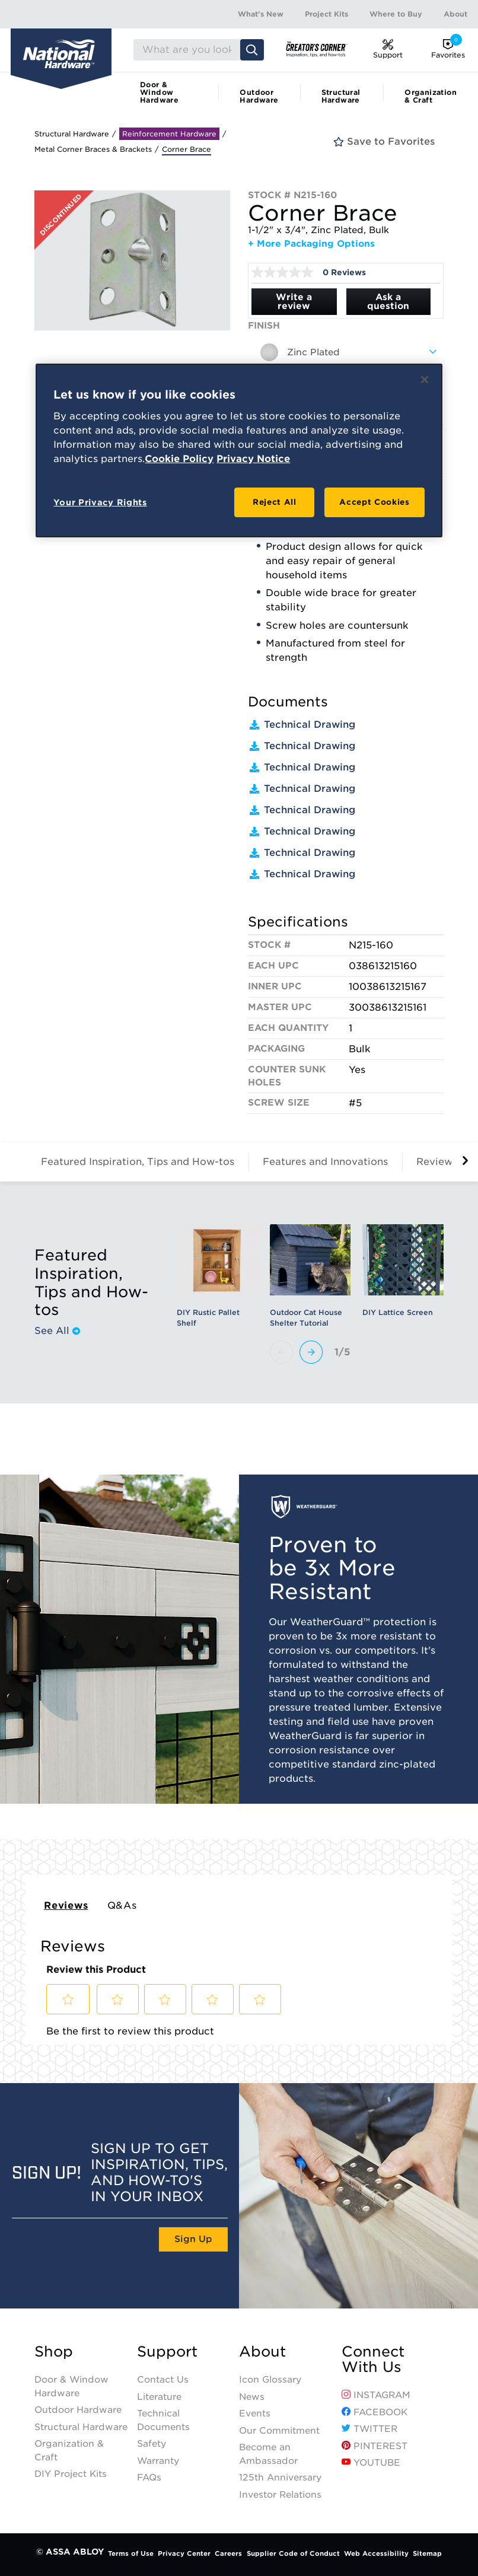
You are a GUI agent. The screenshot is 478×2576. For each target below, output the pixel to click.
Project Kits (326, 13)
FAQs (149, 2477)
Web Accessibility (376, 2553)
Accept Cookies (374, 502)
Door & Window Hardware (159, 92)
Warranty (158, 2461)
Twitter (369, 2429)
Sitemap (427, 2553)
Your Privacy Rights (99, 502)
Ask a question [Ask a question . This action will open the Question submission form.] (388, 301)
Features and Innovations (325, 1161)
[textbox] (346, 352)
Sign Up (193, 2239)
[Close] (424, 379)
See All (57, 1331)
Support (167, 2352)
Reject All (275, 502)
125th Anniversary (280, 2477)
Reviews (66, 1905)
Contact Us (163, 2379)
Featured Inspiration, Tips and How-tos (137, 1161)
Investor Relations (280, 2494)
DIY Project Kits (70, 2474)
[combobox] (346, 352)
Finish (264, 325)
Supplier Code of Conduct (293, 2553)
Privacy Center (184, 2553)
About (455, 13)
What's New (260, 13)
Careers (228, 2553)
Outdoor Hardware (259, 96)
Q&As (122, 1905)
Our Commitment (279, 2430)
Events (254, 2413)
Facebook (374, 2412)
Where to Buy (395, 13)
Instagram (376, 2395)
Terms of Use (131, 2553)
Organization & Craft (430, 96)
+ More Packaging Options (311, 243)
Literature (159, 2397)
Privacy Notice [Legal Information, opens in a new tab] (253, 458)
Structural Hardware (341, 96)
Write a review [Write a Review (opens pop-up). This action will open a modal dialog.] (294, 301)
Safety (151, 2443)
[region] (239, 450)
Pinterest (374, 2446)
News (252, 2397)
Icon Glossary (270, 2379)
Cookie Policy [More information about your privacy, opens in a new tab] (179, 458)
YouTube (371, 2462)
